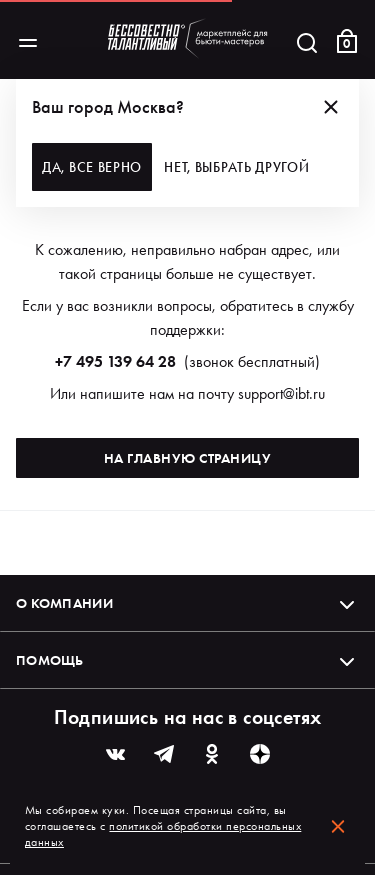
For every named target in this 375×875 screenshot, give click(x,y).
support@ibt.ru (281, 393)
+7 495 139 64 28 (115, 361)
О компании (187, 603)
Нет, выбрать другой (236, 167)
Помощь (187, 660)
